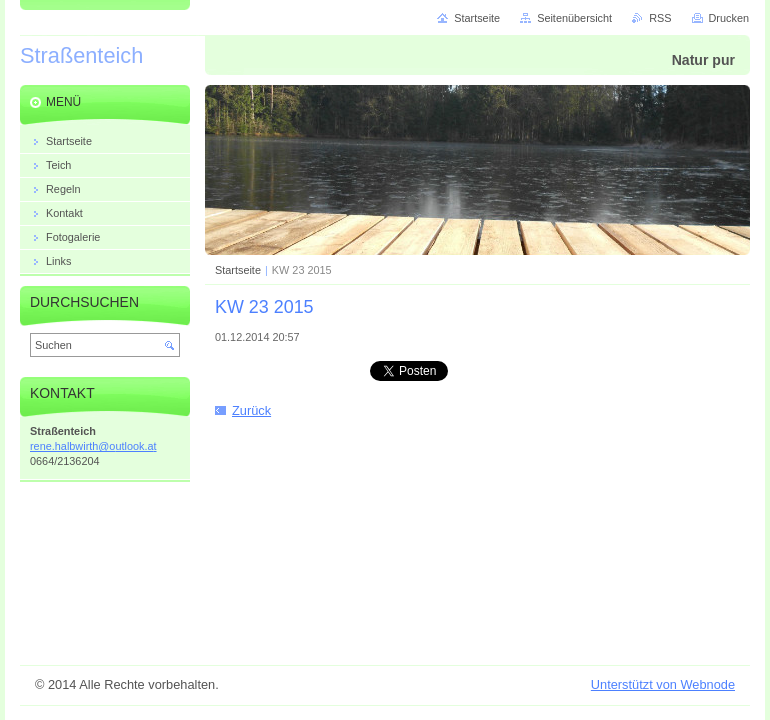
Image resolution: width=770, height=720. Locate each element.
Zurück (251, 410)
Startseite (238, 270)
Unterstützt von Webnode (663, 684)
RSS (660, 18)
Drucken (729, 18)
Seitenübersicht (574, 18)
